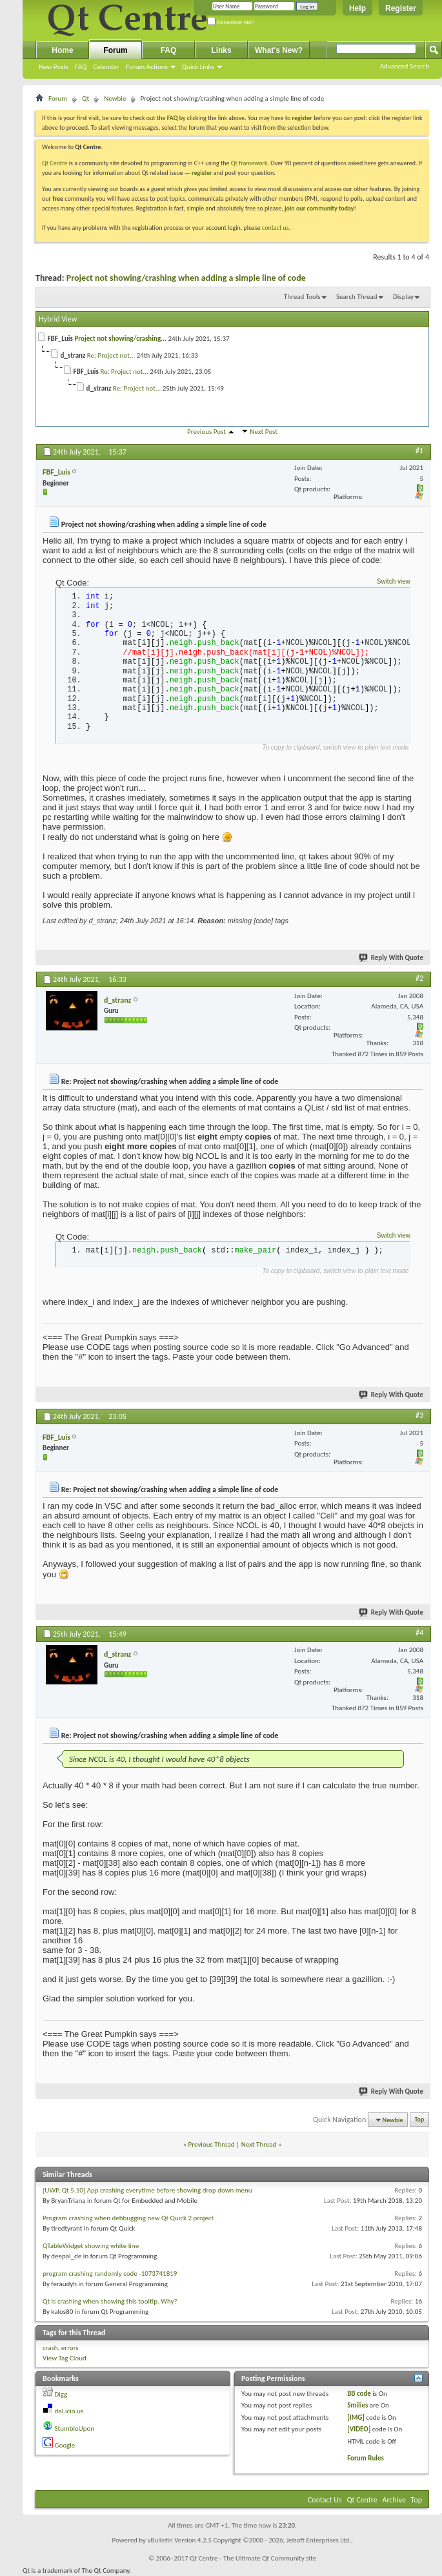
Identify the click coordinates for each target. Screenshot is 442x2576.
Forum (115, 50)
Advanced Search (404, 66)
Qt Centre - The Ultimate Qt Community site (253, 2558)
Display (403, 296)
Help (357, 8)
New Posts (53, 67)
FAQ (80, 67)
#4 (419, 1632)
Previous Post (206, 431)
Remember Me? (230, 22)
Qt (85, 98)
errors (70, 2348)
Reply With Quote (391, 958)
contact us (275, 227)
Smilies (357, 2405)
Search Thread (356, 296)
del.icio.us (69, 2411)
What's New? (279, 50)
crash (50, 2348)
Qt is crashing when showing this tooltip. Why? (110, 2301)
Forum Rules (365, 2458)
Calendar (106, 67)
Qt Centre (55, 163)
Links (221, 50)
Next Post (263, 431)
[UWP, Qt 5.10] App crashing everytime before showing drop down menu (147, 2190)
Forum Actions (147, 67)
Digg (61, 2394)
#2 (419, 978)
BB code (359, 2393)
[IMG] (356, 2417)
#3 (419, 1415)
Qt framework (249, 163)
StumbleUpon (75, 2428)
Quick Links (198, 67)
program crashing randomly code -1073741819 (110, 2273)
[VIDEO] (358, 2429)
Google (65, 2445)
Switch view (393, 581)
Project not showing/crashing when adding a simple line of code (186, 277)
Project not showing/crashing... (120, 338)
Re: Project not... (111, 355)
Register (400, 8)
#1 (419, 450)
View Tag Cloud (64, 2358)
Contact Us (325, 2499)
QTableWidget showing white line (91, 2246)
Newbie (115, 98)
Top (420, 2120)
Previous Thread (211, 2144)
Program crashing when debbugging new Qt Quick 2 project (128, 2218)
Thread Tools (302, 296)
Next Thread (259, 2144)
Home (62, 50)
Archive (394, 2499)
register (202, 173)
